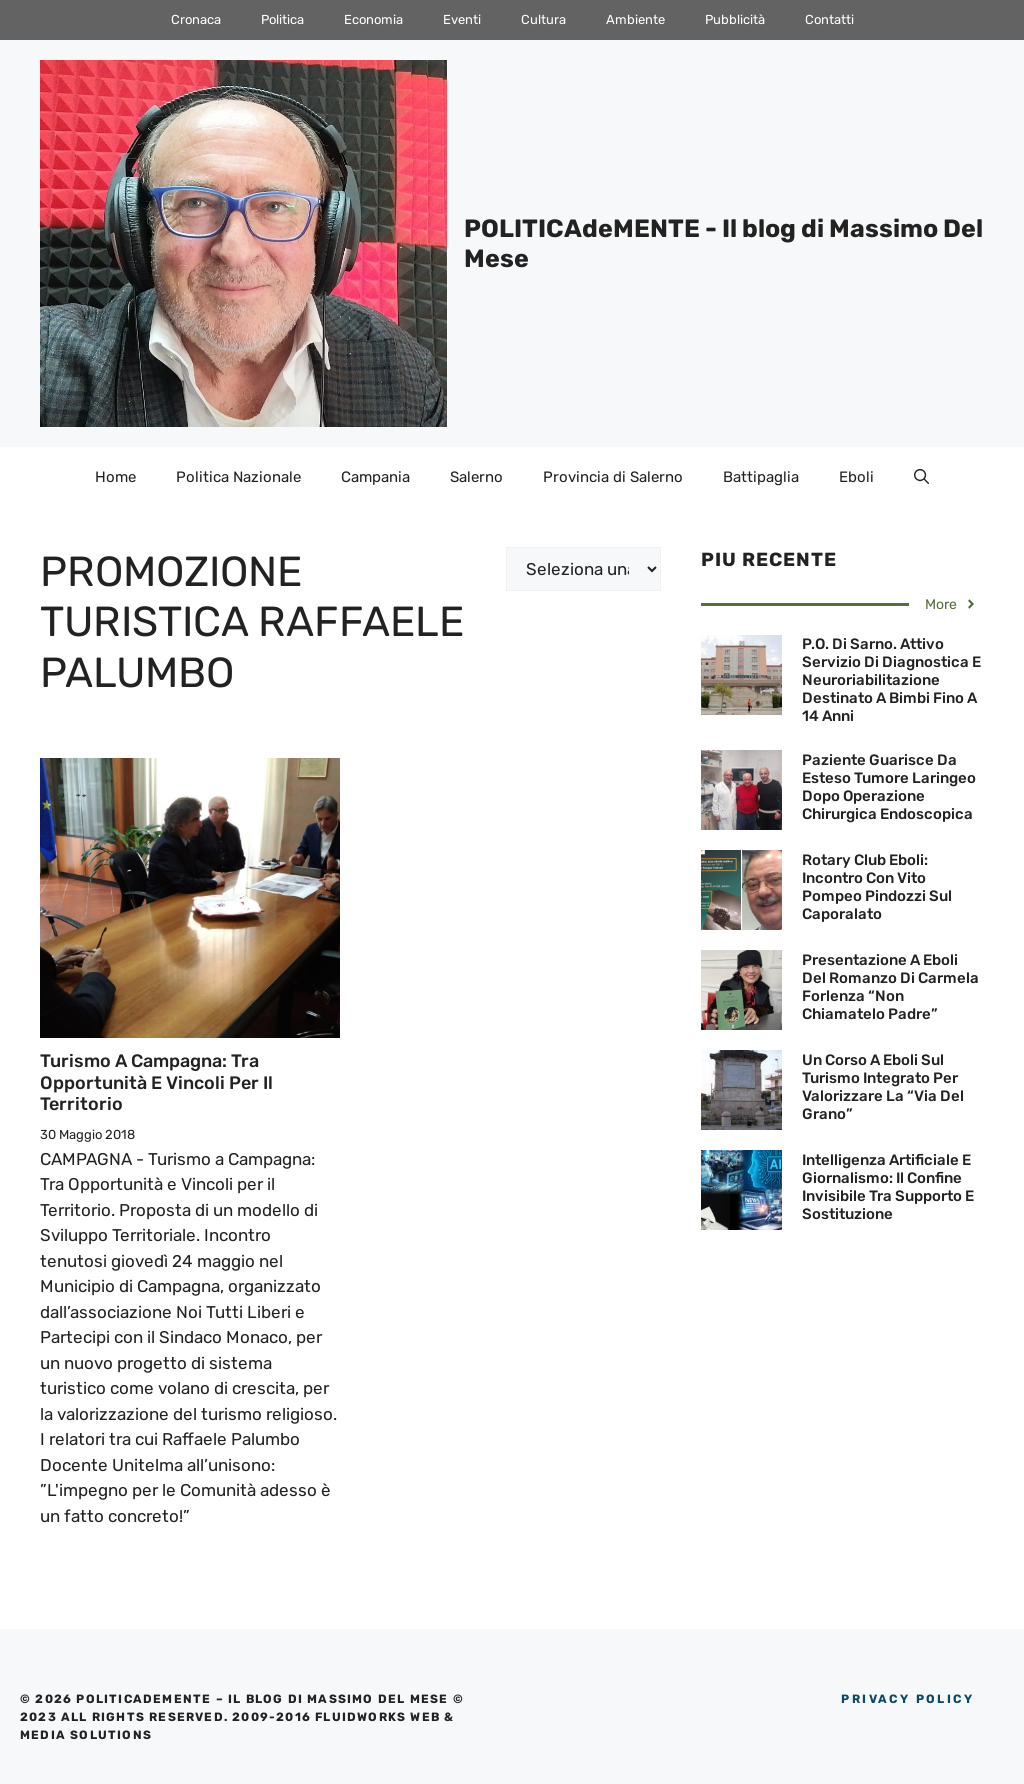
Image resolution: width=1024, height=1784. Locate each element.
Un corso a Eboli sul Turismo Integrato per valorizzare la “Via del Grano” (883, 1087)
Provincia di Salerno (613, 477)
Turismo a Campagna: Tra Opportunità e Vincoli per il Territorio (156, 1082)
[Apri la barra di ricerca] (921, 477)
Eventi (462, 19)
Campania (375, 477)
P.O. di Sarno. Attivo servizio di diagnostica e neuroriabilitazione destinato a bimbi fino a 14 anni (891, 680)
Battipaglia (761, 477)
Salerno (476, 477)
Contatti (829, 19)
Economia (373, 19)
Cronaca (196, 19)
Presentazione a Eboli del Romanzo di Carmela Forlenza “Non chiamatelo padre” (890, 987)
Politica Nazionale (238, 477)
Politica (282, 19)
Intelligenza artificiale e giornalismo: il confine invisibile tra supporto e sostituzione (888, 1187)
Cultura (543, 19)
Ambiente (635, 19)
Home (115, 477)
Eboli (856, 477)
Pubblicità (735, 19)
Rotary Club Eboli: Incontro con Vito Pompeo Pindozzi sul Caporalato (877, 887)
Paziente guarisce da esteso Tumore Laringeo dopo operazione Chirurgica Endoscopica (889, 787)
